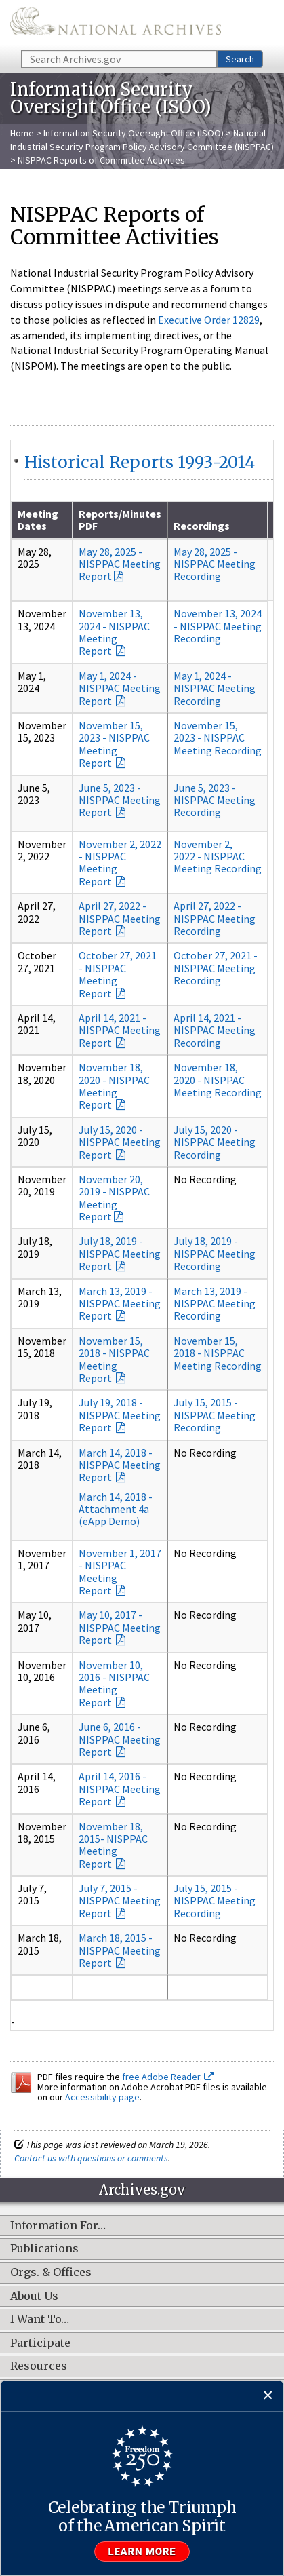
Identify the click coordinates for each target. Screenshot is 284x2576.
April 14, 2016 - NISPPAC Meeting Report (120, 1788)
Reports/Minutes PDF (120, 520)
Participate (40, 2343)
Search (240, 59)
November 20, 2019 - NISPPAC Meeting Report (114, 1197)
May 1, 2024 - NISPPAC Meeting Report (120, 688)
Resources (38, 2366)
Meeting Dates (38, 520)
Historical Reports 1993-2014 (139, 462)
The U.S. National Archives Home (115, 24)
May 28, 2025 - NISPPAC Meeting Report (120, 564)
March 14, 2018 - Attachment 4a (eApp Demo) (116, 1509)
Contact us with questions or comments (91, 2158)
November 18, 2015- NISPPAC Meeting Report (113, 1845)
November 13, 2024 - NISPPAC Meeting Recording (218, 626)
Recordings (202, 526)
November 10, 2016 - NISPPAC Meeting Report (114, 1683)
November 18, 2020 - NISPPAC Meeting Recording (218, 1079)
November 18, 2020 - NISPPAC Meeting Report (114, 1085)
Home (22, 133)
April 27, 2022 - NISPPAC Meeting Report (120, 918)
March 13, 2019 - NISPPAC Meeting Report (120, 1303)
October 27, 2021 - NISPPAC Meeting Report (118, 973)
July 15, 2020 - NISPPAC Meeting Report (120, 1142)
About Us (34, 2296)
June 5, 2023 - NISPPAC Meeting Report (120, 800)
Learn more (142, 2551)
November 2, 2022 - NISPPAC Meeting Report (120, 862)
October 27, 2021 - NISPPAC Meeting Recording (216, 967)
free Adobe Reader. (168, 2077)
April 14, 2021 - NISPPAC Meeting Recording (215, 1030)
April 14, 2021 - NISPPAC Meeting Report (120, 1030)
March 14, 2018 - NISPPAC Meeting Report (120, 1465)
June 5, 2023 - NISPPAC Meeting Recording (215, 800)
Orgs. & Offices (51, 2273)
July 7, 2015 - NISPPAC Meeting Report (120, 1900)
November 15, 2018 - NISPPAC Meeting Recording (218, 1353)
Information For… (58, 2226)
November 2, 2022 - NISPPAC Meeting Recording (218, 856)
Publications (44, 2249)
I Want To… (39, 2319)
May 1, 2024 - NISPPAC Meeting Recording (215, 688)
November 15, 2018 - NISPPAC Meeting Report (114, 1359)
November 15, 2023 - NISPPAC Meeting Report (114, 743)
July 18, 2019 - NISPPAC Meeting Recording (215, 1253)
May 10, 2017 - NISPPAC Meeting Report (120, 1627)
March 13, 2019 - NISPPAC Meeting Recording (215, 1303)
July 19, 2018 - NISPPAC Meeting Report (120, 1415)
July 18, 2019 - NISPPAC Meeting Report (120, 1253)
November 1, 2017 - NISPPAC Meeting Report (120, 1571)
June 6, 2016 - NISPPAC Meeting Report (120, 1739)
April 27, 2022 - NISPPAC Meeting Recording (215, 918)
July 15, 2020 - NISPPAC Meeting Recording (215, 1142)
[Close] (268, 2395)
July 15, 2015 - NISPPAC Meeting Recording (215, 1415)
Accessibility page (102, 2097)
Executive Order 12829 (209, 319)
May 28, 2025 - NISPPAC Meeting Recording (215, 564)
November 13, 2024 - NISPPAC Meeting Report (114, 632)
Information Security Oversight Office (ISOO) (133, 133)
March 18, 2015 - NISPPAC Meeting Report (120, 1950)
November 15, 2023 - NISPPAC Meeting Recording (218, 737)
